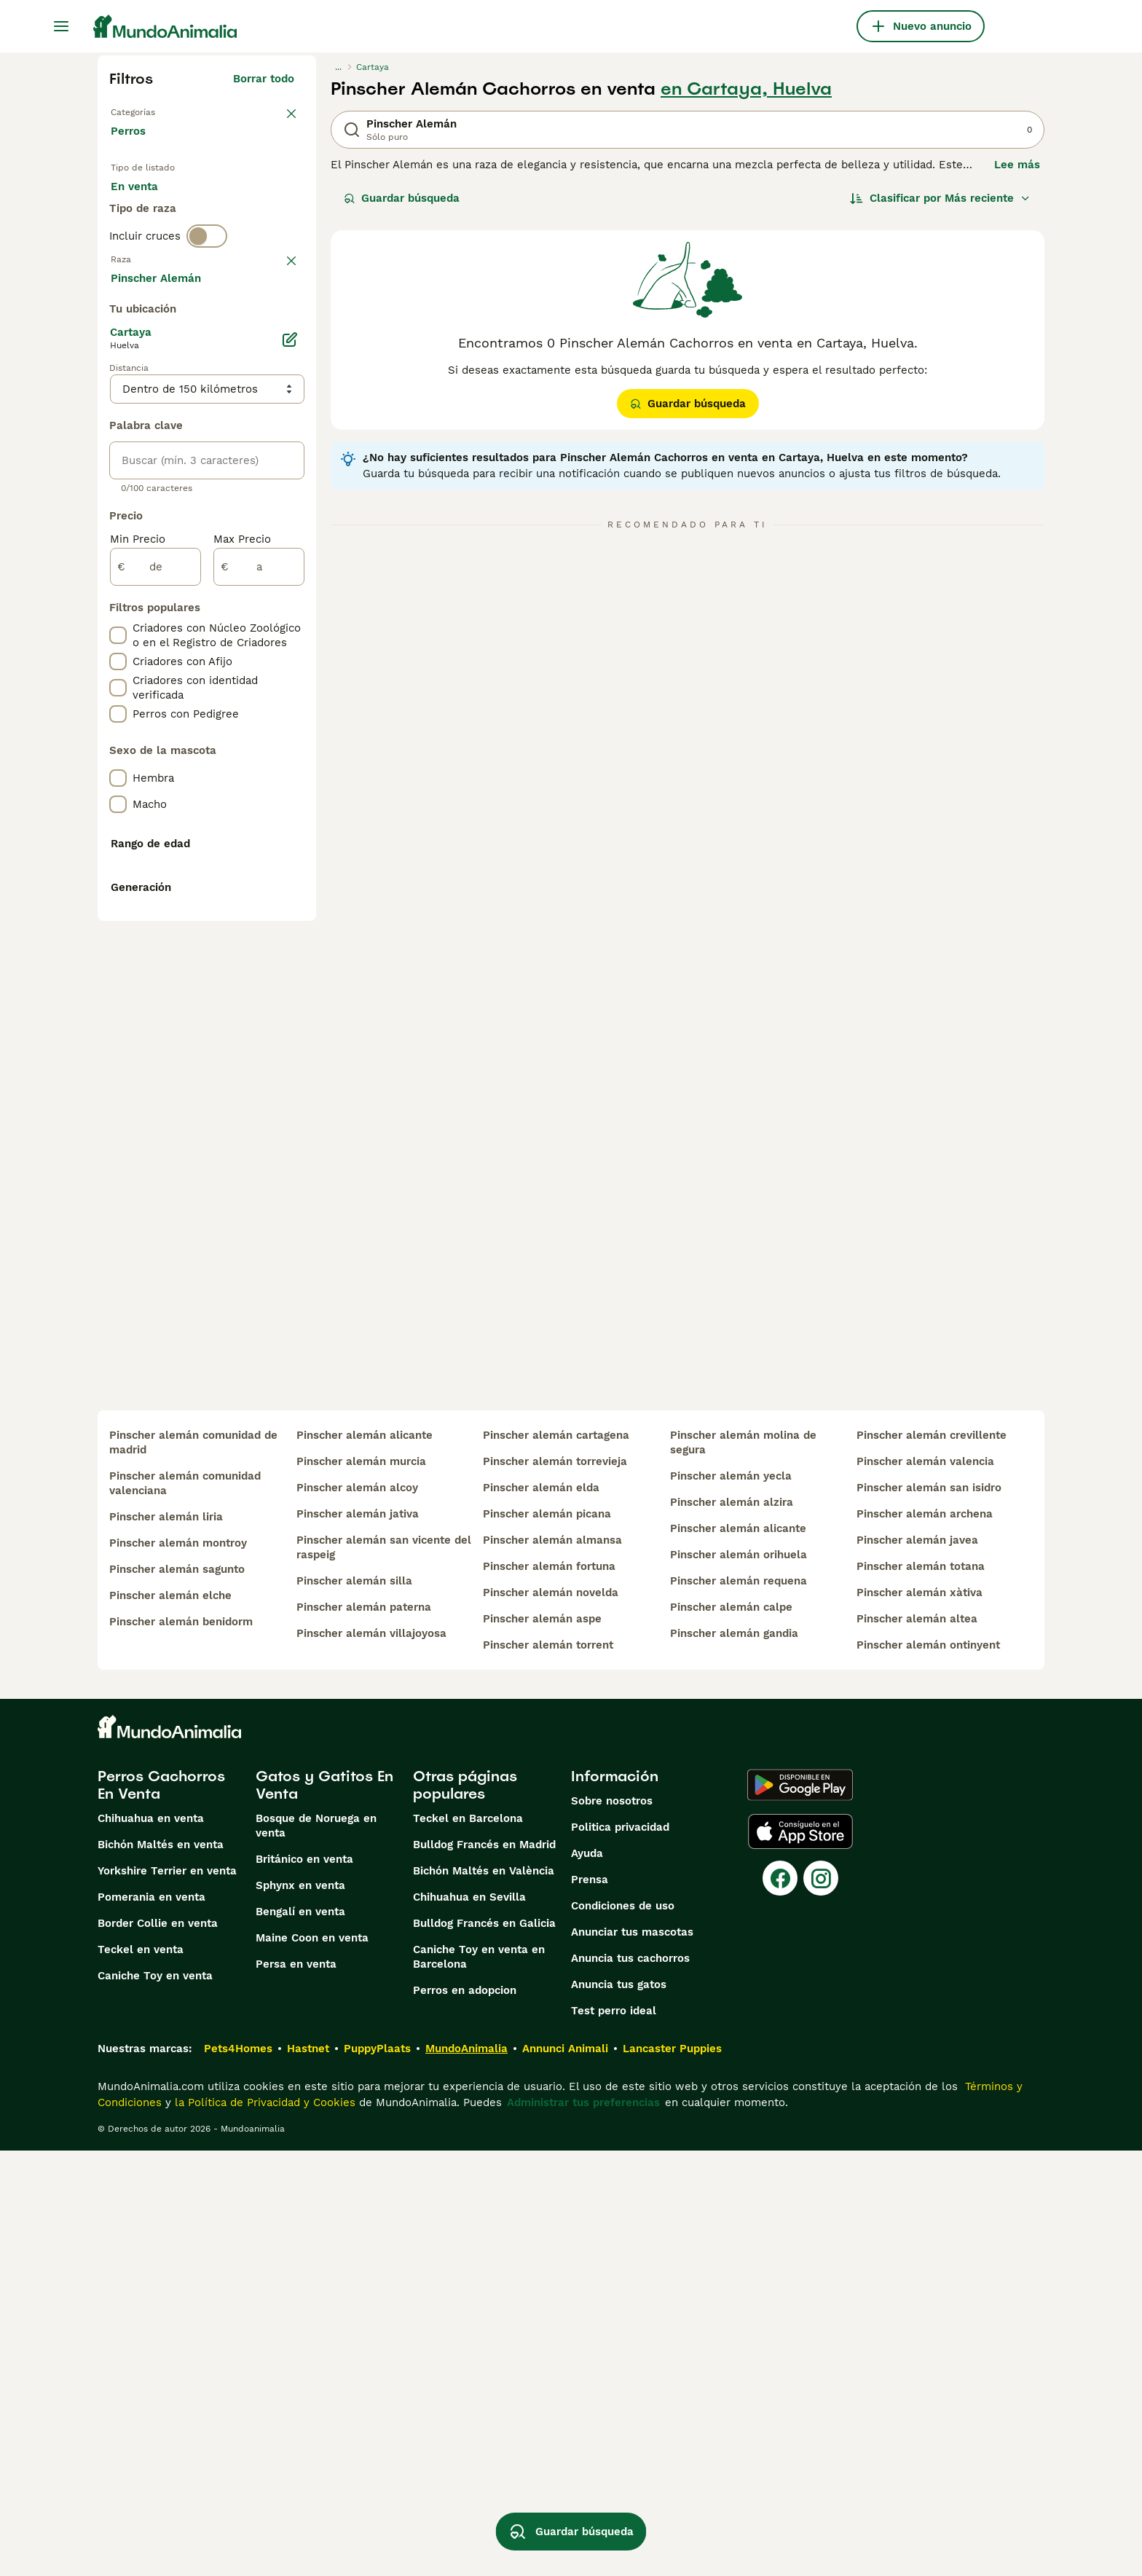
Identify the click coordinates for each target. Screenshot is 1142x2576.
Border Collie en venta (158, 2348)
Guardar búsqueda (402, 198)
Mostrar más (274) (254, 670)
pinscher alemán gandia (734, 2058)
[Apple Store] (800, 2256)
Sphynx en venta (300, 2310)
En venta (146, 212)
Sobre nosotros (612, 2226)
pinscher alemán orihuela (738, 1980)
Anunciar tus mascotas (632, 2357)
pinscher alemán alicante (364, 1860)
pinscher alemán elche (170, 2020)
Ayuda (587, 2278)
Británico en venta (304, 2284)
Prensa (589, 2305)
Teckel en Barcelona (468, 2243)
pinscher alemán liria (166, 1942)
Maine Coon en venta (312, 2363)
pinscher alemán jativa (357, 1939)
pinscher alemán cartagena (556, 1860)
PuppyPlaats (377, 2474)
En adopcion (234, 212)
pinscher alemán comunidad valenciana (185, 1909)
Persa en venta (296, 2389)
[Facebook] (780, 2303)
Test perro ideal (613, 2436)
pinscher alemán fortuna (549, 1991)
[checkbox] (118, 409)
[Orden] (940, 198)
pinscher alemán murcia (361, 1886)
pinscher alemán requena (738, 2006)
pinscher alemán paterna (363, 2032)
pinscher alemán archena (924, 1939)
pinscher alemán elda (541, 1913)
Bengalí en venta (300, 2337)
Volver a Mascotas (160, 110)
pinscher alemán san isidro (928, 1913)
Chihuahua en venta (151, 2243)
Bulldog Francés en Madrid (484, 2270)
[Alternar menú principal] (61, 26)
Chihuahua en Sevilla (469, 2322)
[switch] (206, 303)
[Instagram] (820, 2303)
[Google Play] (800, 2210)
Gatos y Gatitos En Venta (324, 2210)
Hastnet (308, 2474)
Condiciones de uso (622, 2331)
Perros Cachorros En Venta (161, 2210)
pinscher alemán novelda (550, 2018)
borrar (277, 333)
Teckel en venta (141, 2374)
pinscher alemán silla (354, 2006)
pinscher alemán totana (920, 1991)
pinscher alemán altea (916, 2044)
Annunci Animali (565, 2474)
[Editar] (289, 730)
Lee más (1017, 164)
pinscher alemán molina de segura (743, 1868)
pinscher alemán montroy (178, 1968)
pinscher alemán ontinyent (928, 2070)
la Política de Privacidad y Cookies (263, 2527)
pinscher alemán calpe (731, 2032)
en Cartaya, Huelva (746, 89)
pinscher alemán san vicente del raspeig (383, 1973)
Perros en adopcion (464, 2415)
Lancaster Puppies (672, 2474)
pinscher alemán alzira (731, 1927)
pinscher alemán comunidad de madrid (193, 1868)
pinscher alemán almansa (552, 1965)
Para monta (153, 247)
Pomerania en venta (151, 2322)
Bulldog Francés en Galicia (484, 2348)
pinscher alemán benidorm (181, 2047)
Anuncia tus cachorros (630, 2383)
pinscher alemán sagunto (177, 1994)
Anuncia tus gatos (618, 2409)
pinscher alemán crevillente (931, 1860)
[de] (155, 957)
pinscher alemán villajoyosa (371, 2058)
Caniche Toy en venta (155, 2401)
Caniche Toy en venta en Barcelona (479, 2382)
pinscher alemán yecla (731, 1901)
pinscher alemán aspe (542, 2044)
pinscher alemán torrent (548, 2070)
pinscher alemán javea (917, 1965)
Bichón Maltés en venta (161, 2270)
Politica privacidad (620, 2252)
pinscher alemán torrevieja (555, 1886)
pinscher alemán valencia (925, 1886)
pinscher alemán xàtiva (919, 2018)
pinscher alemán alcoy (357, 1913)
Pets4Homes (238, 2474)
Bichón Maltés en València (483, 2296)
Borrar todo (263, 78)
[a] (258, 957)
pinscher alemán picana (547, 1939)
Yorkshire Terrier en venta (167, 2296)
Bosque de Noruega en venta (316, 2251)
